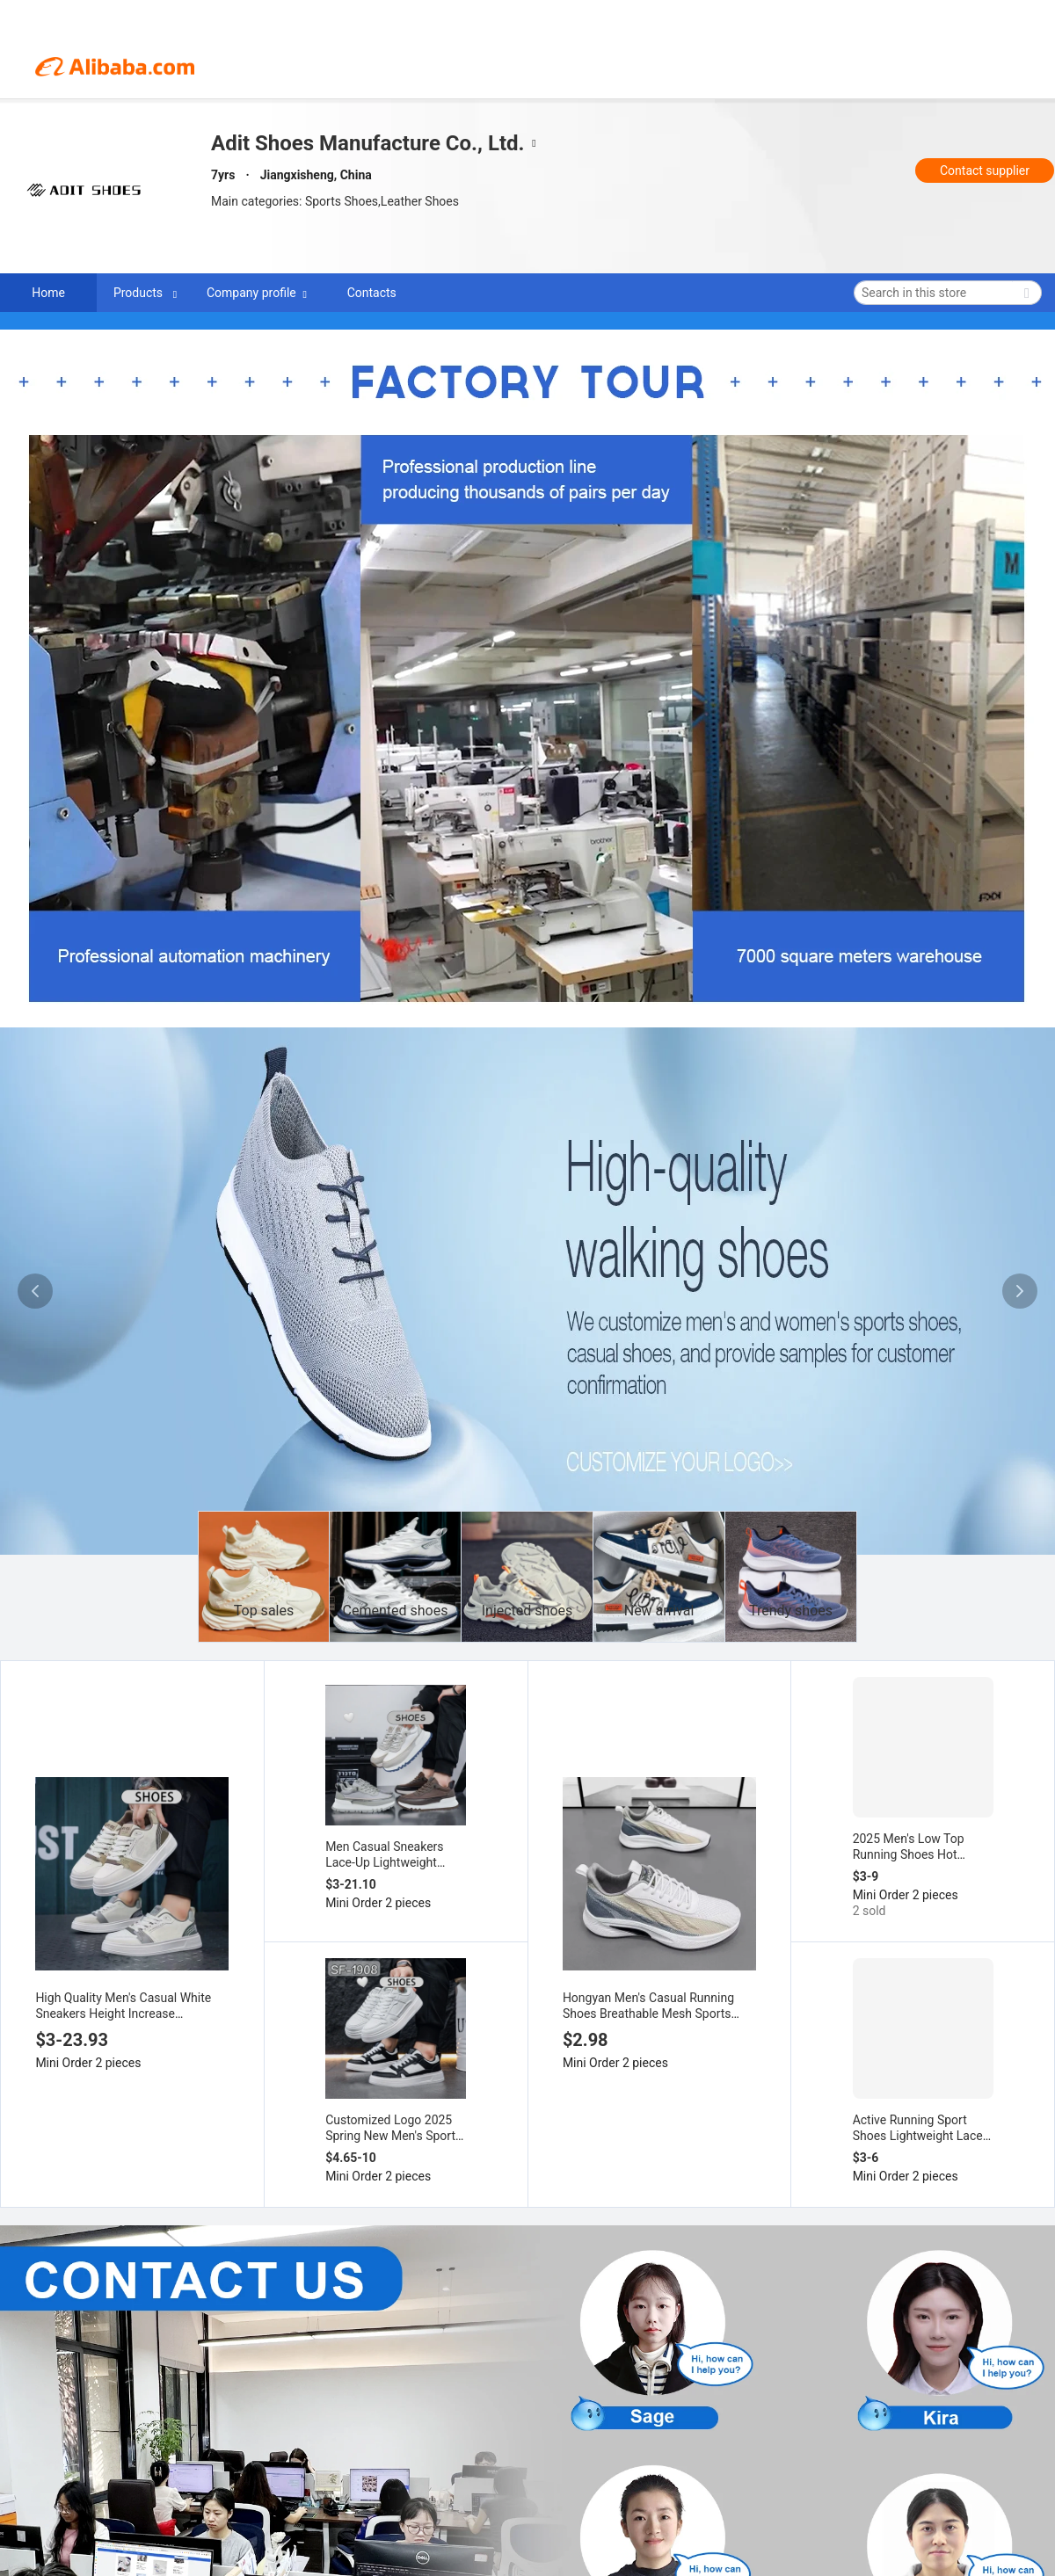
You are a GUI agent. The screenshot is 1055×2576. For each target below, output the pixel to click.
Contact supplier (985, 170)
